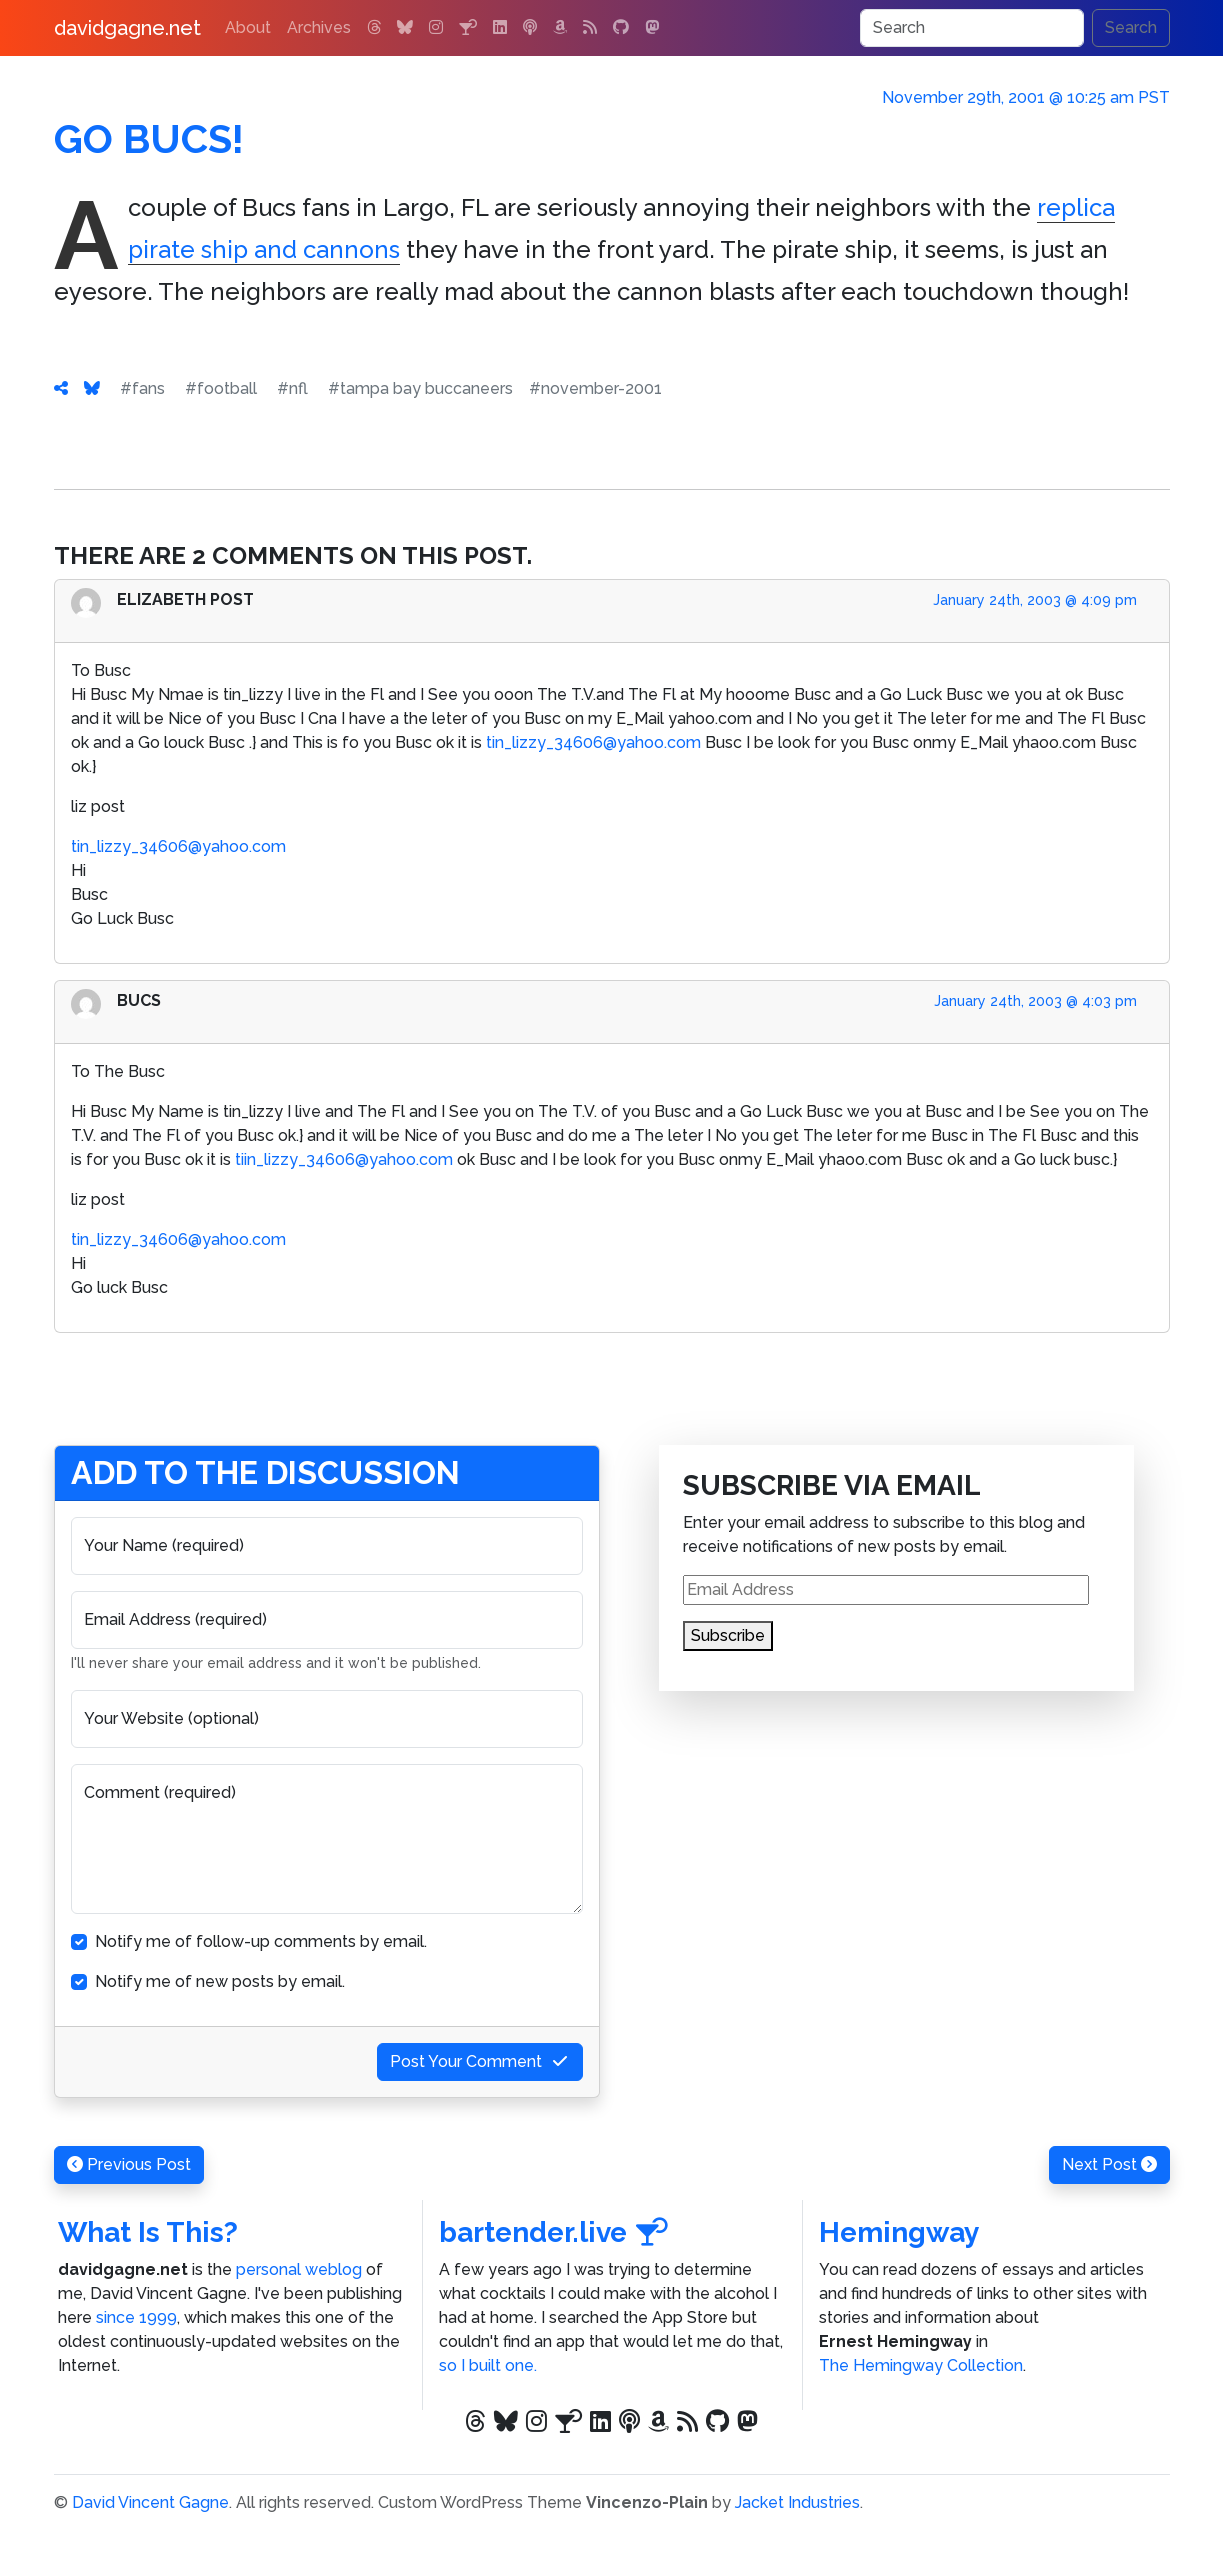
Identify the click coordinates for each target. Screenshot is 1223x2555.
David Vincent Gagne (150, 2502)
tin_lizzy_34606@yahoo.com (593, 742)
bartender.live (554, 2232)
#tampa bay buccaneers (420, 388)
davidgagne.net (127, 28)
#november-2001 (595, 388)
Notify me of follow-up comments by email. (261, 1941)
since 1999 (136, 2317)
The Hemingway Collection (921, 2365)
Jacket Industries (797, 2502)
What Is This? (148, 2232)
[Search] (972, 28)
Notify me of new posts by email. (220, 1981)
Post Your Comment (480, 2061)
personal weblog (299, 2269)
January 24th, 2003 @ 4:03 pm (1035, 1001)
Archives (319, 27)
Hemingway (899, 2232)
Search (1131, 27)
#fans (142, 388)
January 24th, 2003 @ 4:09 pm (1035, 600)
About (248, 27)
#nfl (292, 388)
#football (221, 388)
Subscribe (728, 1635)
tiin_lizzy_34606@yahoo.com (344, 1159)
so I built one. (488, 2365)
